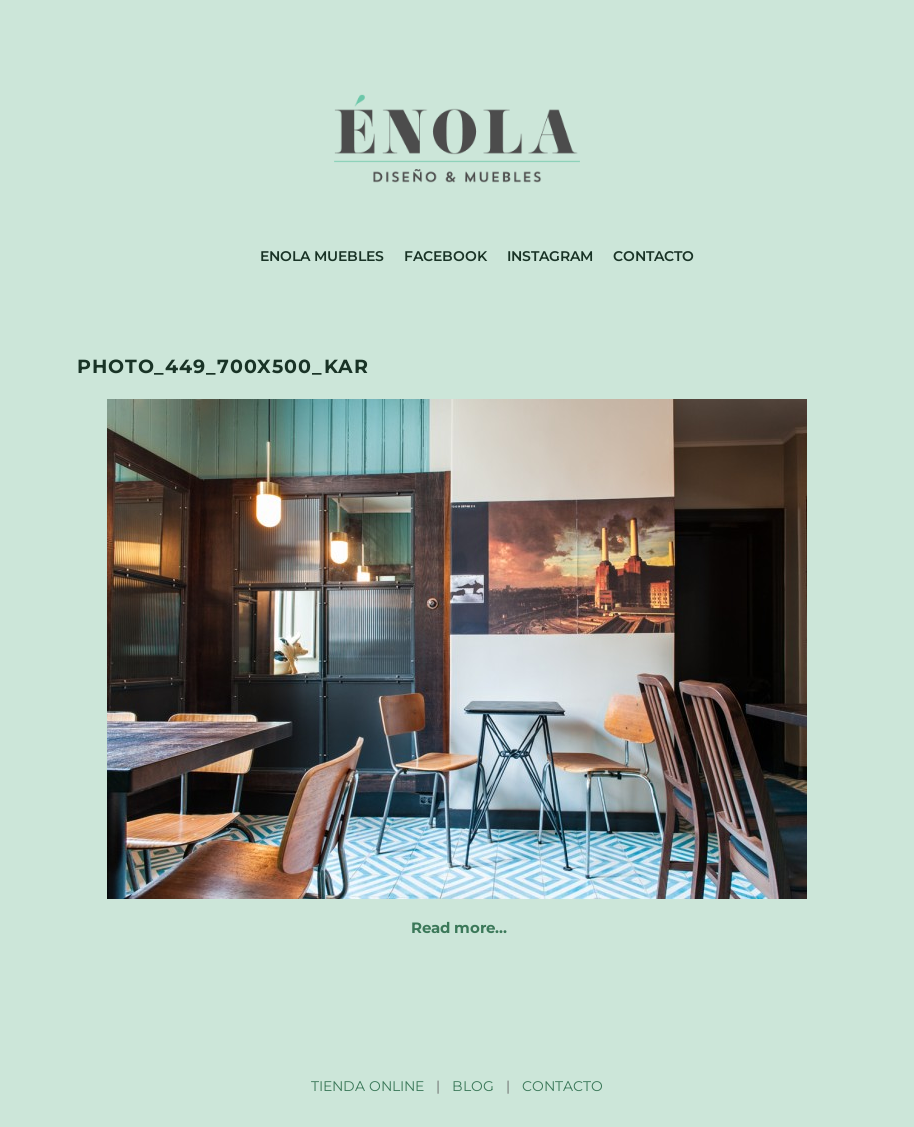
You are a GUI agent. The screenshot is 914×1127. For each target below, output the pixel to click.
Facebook (445, 256)
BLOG (473, 1086)
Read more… (459, 927)
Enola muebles (322, 256)
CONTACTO (562, 1086)
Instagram (550, 256)
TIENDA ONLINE (367, 1086)
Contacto (653, 256)
